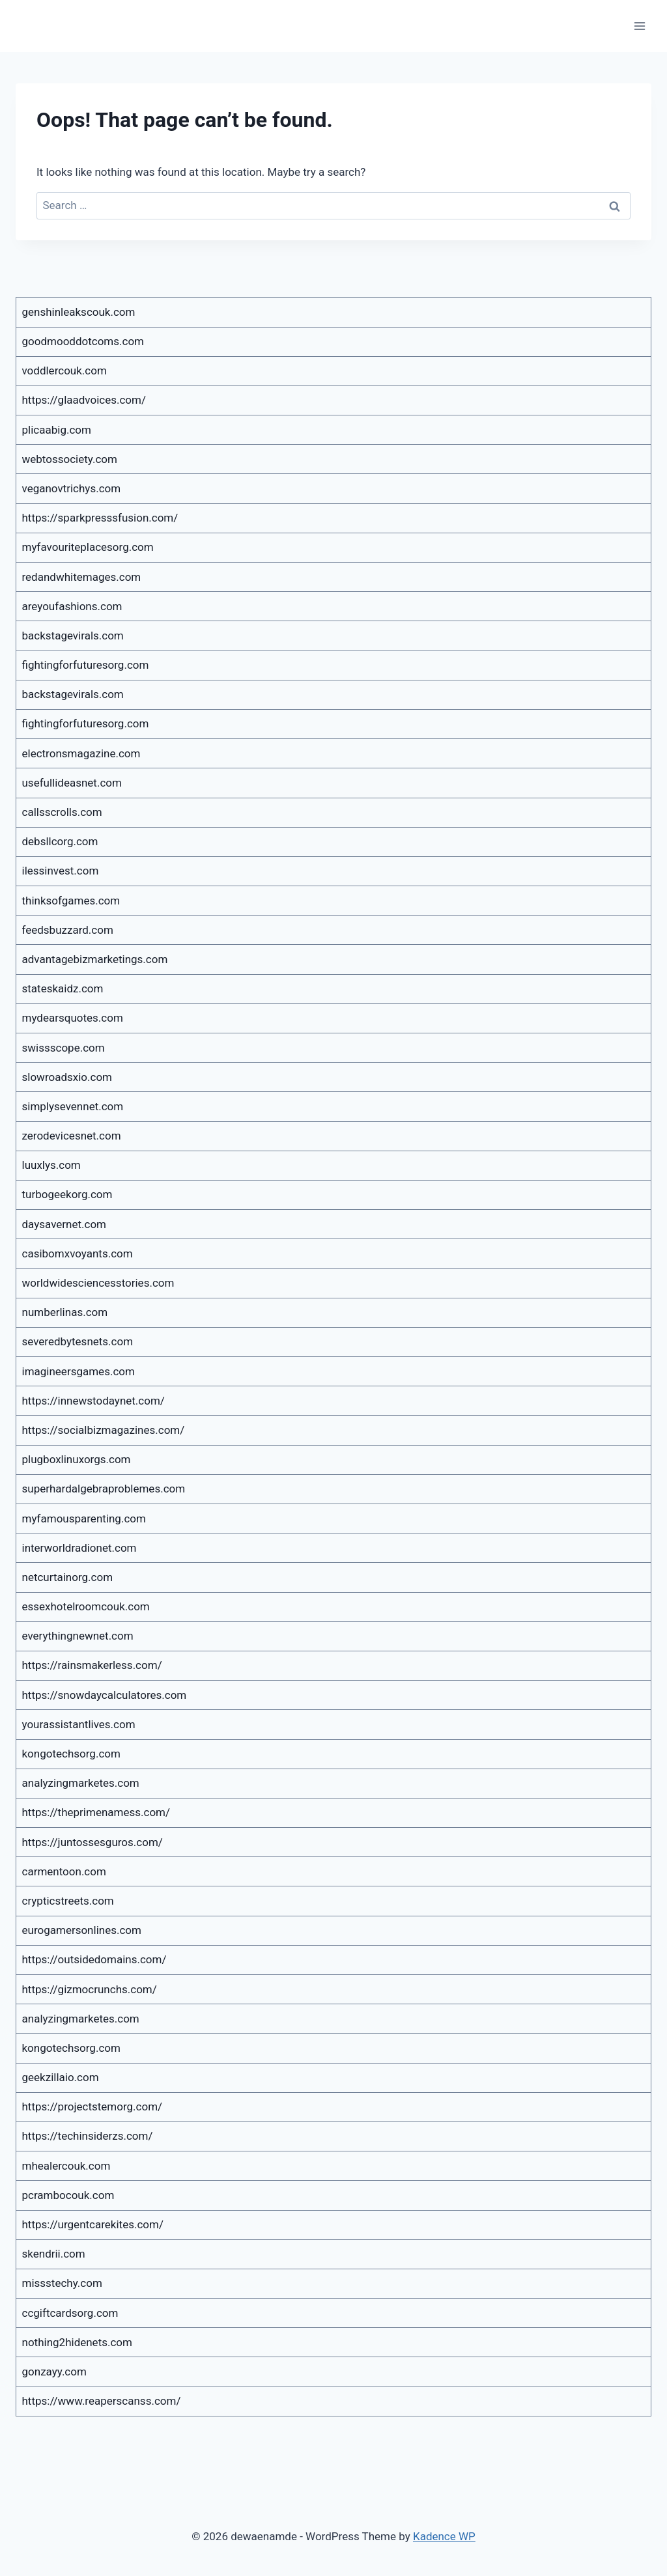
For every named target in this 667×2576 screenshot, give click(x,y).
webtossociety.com (69, 459)
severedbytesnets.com (78, 1341)
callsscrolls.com (62, 812)
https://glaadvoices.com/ (84, 399)
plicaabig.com (56, 429)
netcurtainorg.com (67, 1577)
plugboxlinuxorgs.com (76, 1459)
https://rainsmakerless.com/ (92, 1665)
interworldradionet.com (79, 1547)
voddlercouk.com (64, 370)
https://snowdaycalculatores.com (104, 1694)
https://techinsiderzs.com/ (87, 2135)
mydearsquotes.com (72, 1017)
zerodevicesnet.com (71, 1135)
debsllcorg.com (60, 841)
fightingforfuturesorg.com (85, 664)
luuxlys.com (51, 1164)
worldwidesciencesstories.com (98, 1282)
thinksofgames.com (71, 900)
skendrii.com (53, 2253)
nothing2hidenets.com (77, 2342)
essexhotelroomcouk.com (86, 1606)
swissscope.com (63, 1047)
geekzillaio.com (60, 2077)
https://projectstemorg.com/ (92, 2106)
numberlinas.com (65, 1312)
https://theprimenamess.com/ (96, 1812)
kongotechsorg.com (71, 1753)
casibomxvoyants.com (77, 1253)
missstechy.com (62, 2282)
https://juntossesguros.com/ (92, 1842)
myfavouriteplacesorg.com (88, 546)
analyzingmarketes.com (80, 1782)
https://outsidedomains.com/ (94, 1959)
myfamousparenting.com (84, 1518)
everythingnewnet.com (78, 1635)
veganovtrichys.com (71, 488)
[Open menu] (639, 26)
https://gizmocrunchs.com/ (89, 1989)
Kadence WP (444, 2536)
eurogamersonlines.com (81, 1930)
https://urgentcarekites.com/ (92, 2224)
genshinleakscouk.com (78, 311)
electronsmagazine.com (81, 753)
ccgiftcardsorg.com (70, 2312)
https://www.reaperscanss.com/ (101, 2400)
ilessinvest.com (60, 870)
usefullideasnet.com (72, 782)
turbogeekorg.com (67, 1194)
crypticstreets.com (68, 1900)
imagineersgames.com (78, 1371)
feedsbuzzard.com (67, 929)
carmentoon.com (64, 1871)
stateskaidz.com (63, 988)
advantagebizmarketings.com (95, 959)
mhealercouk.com (66, 2165)
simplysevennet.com (73, 1106)
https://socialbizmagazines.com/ (103, 1429)
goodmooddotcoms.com (83, 341)
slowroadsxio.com (67, 1077)
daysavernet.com (64, 1224)
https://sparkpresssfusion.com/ (100, 517)
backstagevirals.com (73, 635)
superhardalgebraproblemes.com (104, 1488)
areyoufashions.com (72, 606)
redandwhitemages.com (81, 576)
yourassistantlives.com (78, 1724)
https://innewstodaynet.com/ (93, 1400)
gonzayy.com (54, 2371)
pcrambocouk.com (68, 2195)
